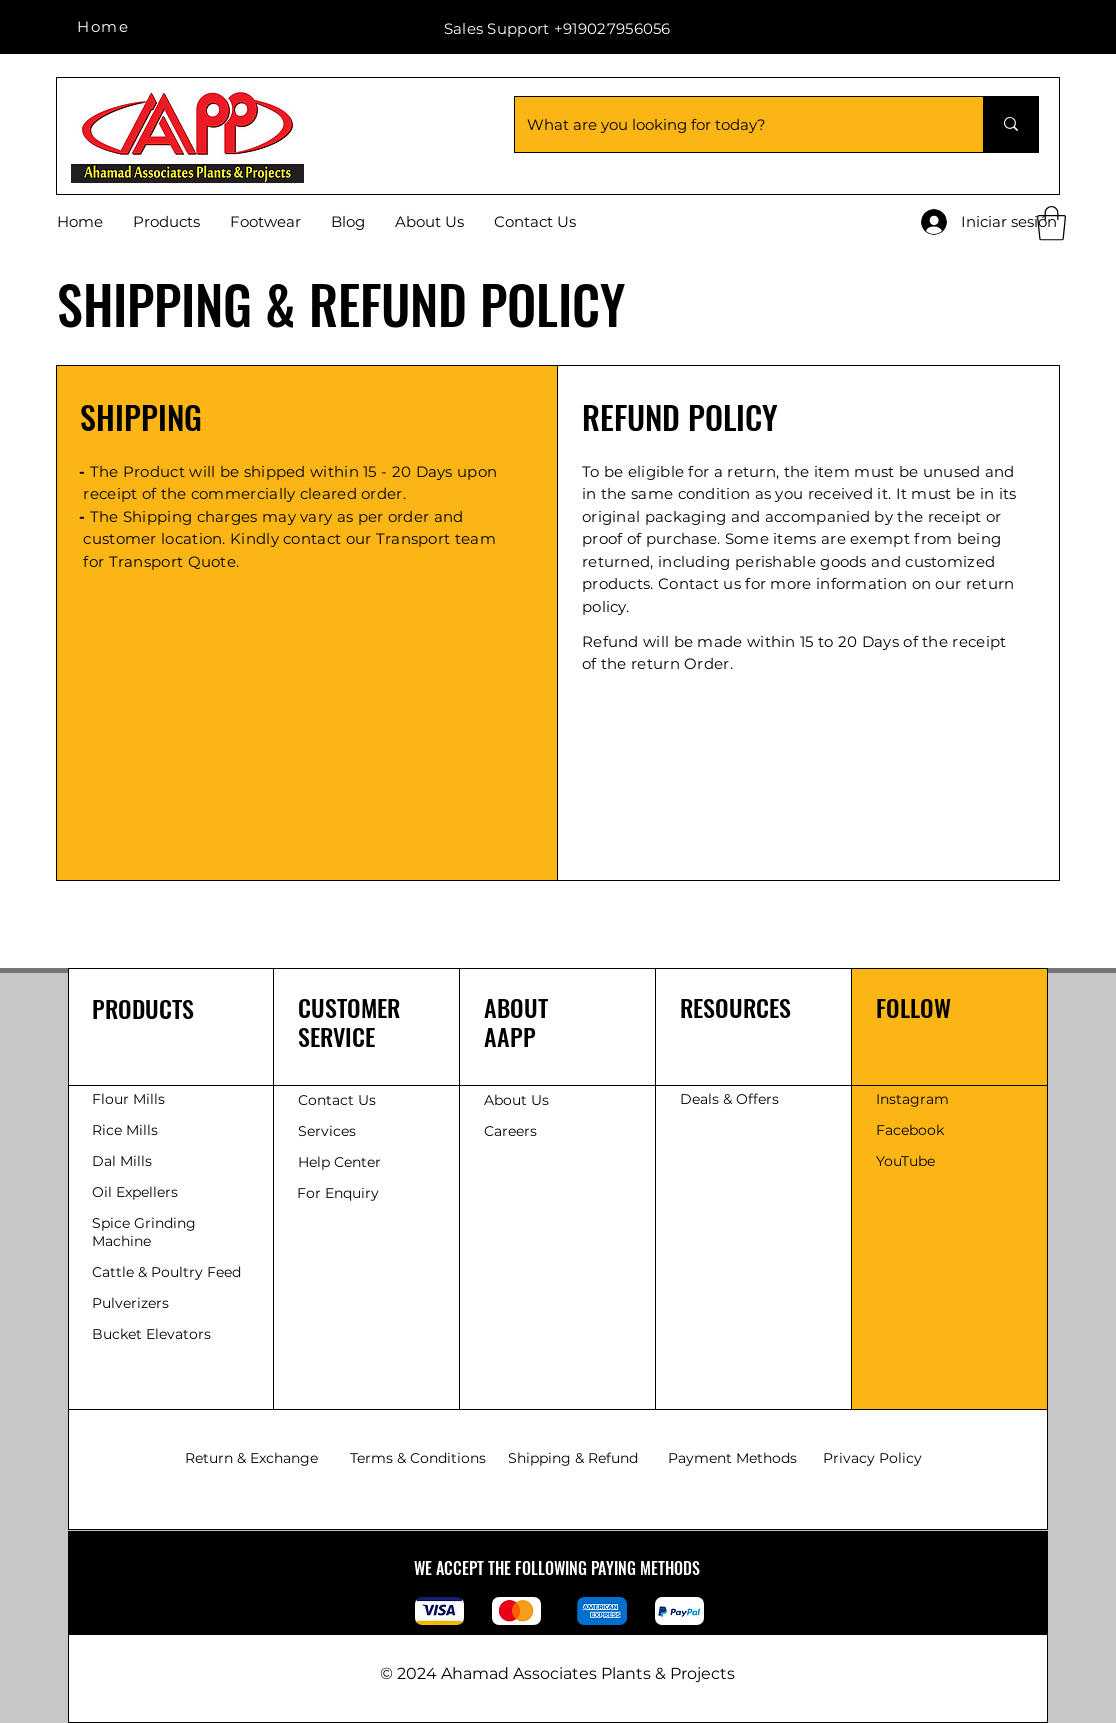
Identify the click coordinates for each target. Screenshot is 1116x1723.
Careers (510, 1131)
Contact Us (337, 1100)
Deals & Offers (731, 1099)
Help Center (341, 1162)
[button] (1051, 223)
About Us (516, 1100)
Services (327, 1131)
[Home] (105, 26)
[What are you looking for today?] (734, 124)
